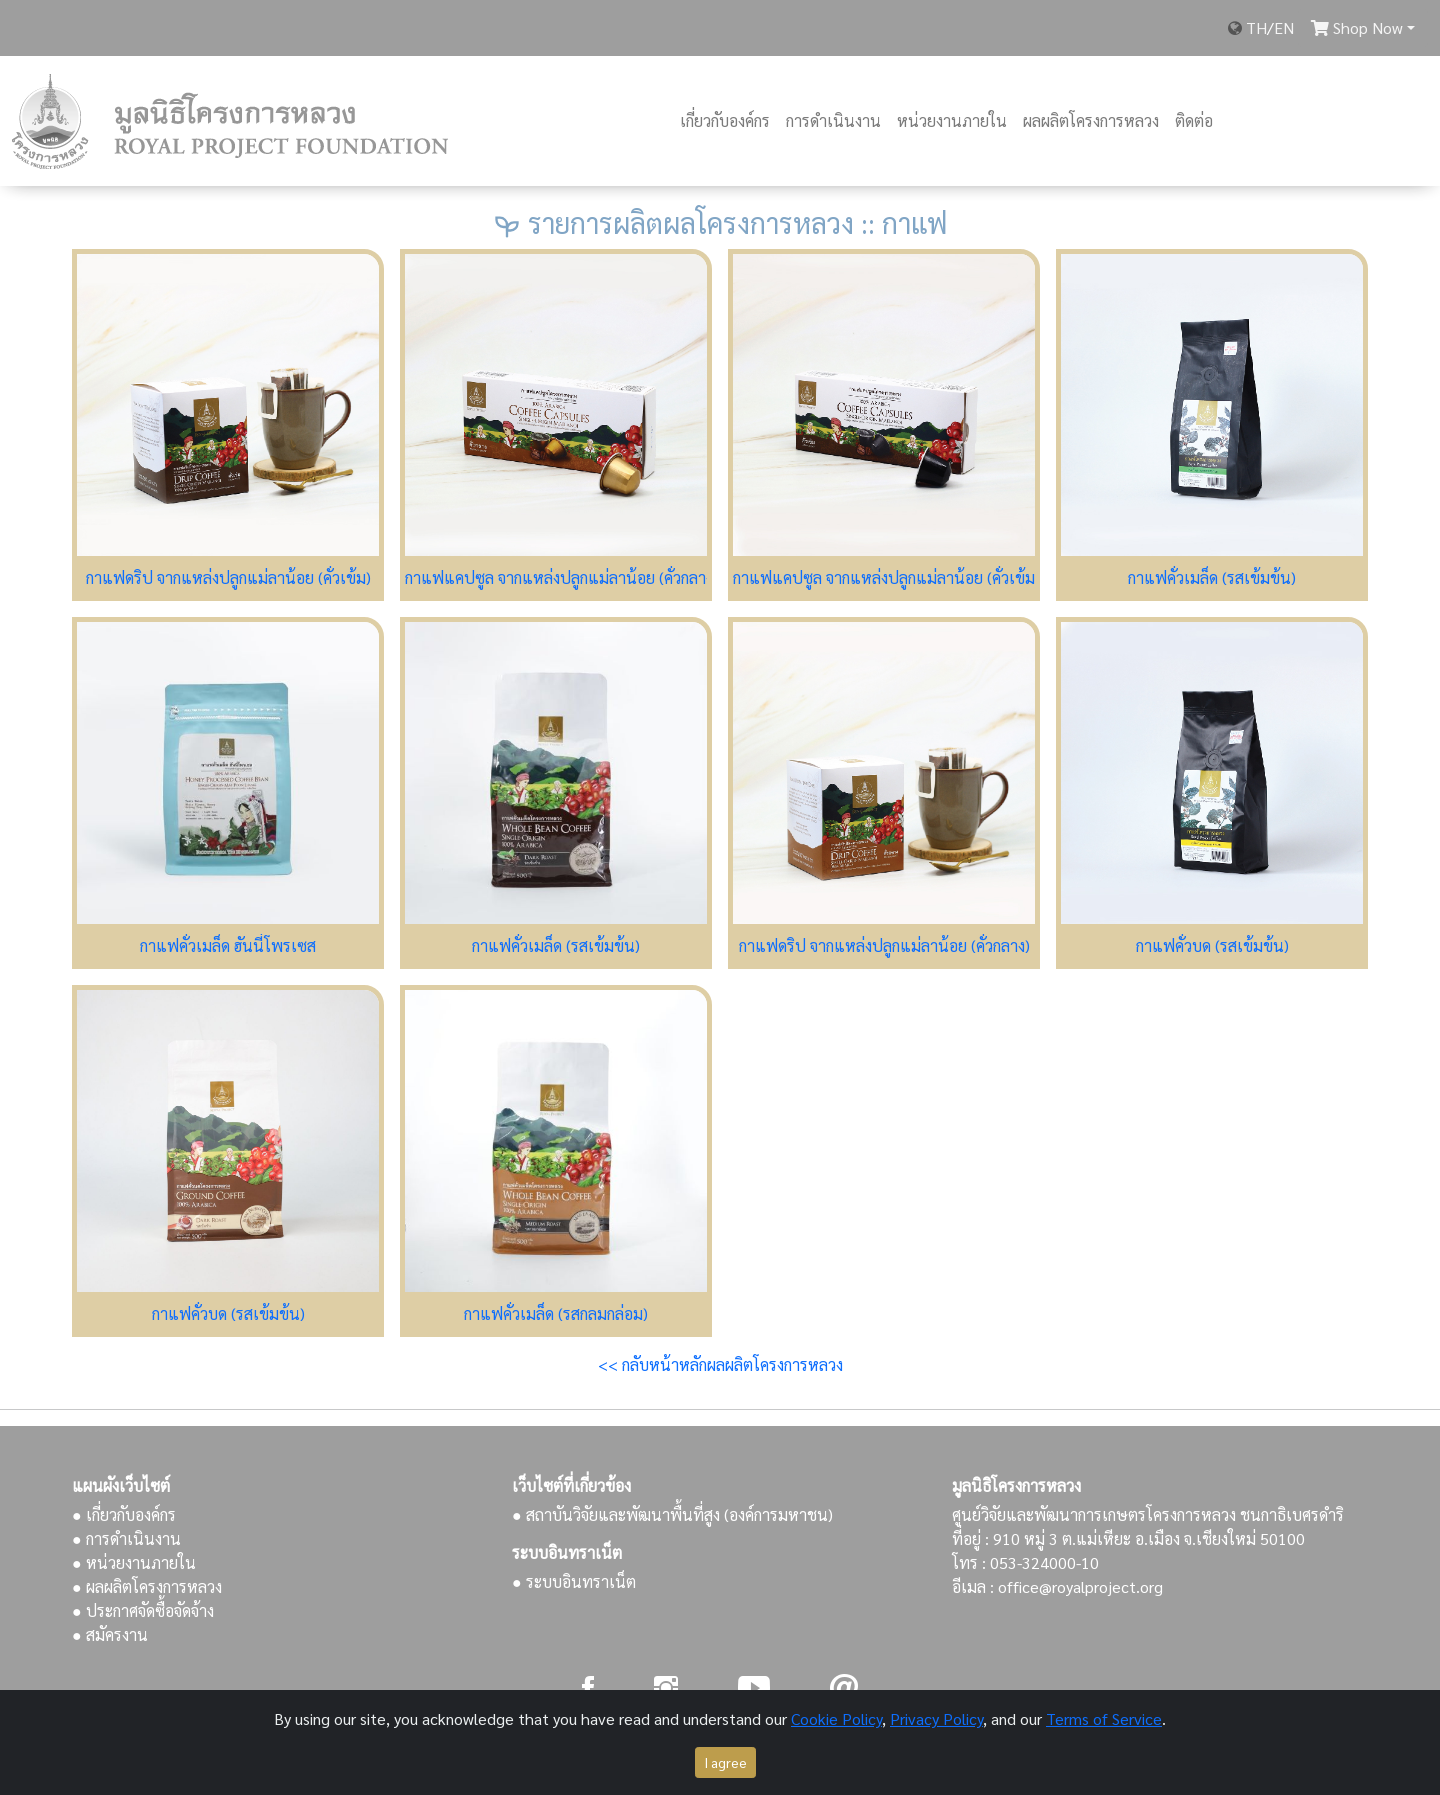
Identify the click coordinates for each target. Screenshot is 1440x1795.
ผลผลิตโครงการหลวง (1091, 120)
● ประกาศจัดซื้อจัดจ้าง (143, 1610)
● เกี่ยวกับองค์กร (124, 1514)
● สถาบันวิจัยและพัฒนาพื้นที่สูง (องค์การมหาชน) (672, 1514)
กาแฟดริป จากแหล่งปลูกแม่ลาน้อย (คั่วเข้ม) (228, 577)
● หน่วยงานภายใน (134, 1562)
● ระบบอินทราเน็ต (574, 1581)
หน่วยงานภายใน (952, 120)
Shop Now (1357, 27)
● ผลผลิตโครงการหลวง (147, 1586)
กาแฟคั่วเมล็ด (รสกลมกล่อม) (556, 1313)
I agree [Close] (725, 1762)
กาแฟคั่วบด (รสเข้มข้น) (1212, 945)
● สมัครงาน (110, 1634)
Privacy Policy (936, 1718)
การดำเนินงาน (833, 120)
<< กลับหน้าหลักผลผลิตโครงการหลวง (720, 1364)
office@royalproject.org (1080, 1586)
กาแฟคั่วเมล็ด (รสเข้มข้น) (1212, 577)
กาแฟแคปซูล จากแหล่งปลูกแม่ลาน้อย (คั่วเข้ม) (886, 577)
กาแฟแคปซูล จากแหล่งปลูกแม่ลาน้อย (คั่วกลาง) (561, 577)
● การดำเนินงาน (126, 1538)
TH (1256, 27)
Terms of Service (1104, 1718)
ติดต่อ (1194, 120)
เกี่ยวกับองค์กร (725, 120)
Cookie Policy (836, 1718)
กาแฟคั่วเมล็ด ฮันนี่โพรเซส (228, 945)
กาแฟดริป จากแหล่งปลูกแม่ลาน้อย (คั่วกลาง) (884, 945)
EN (1284, 27)
